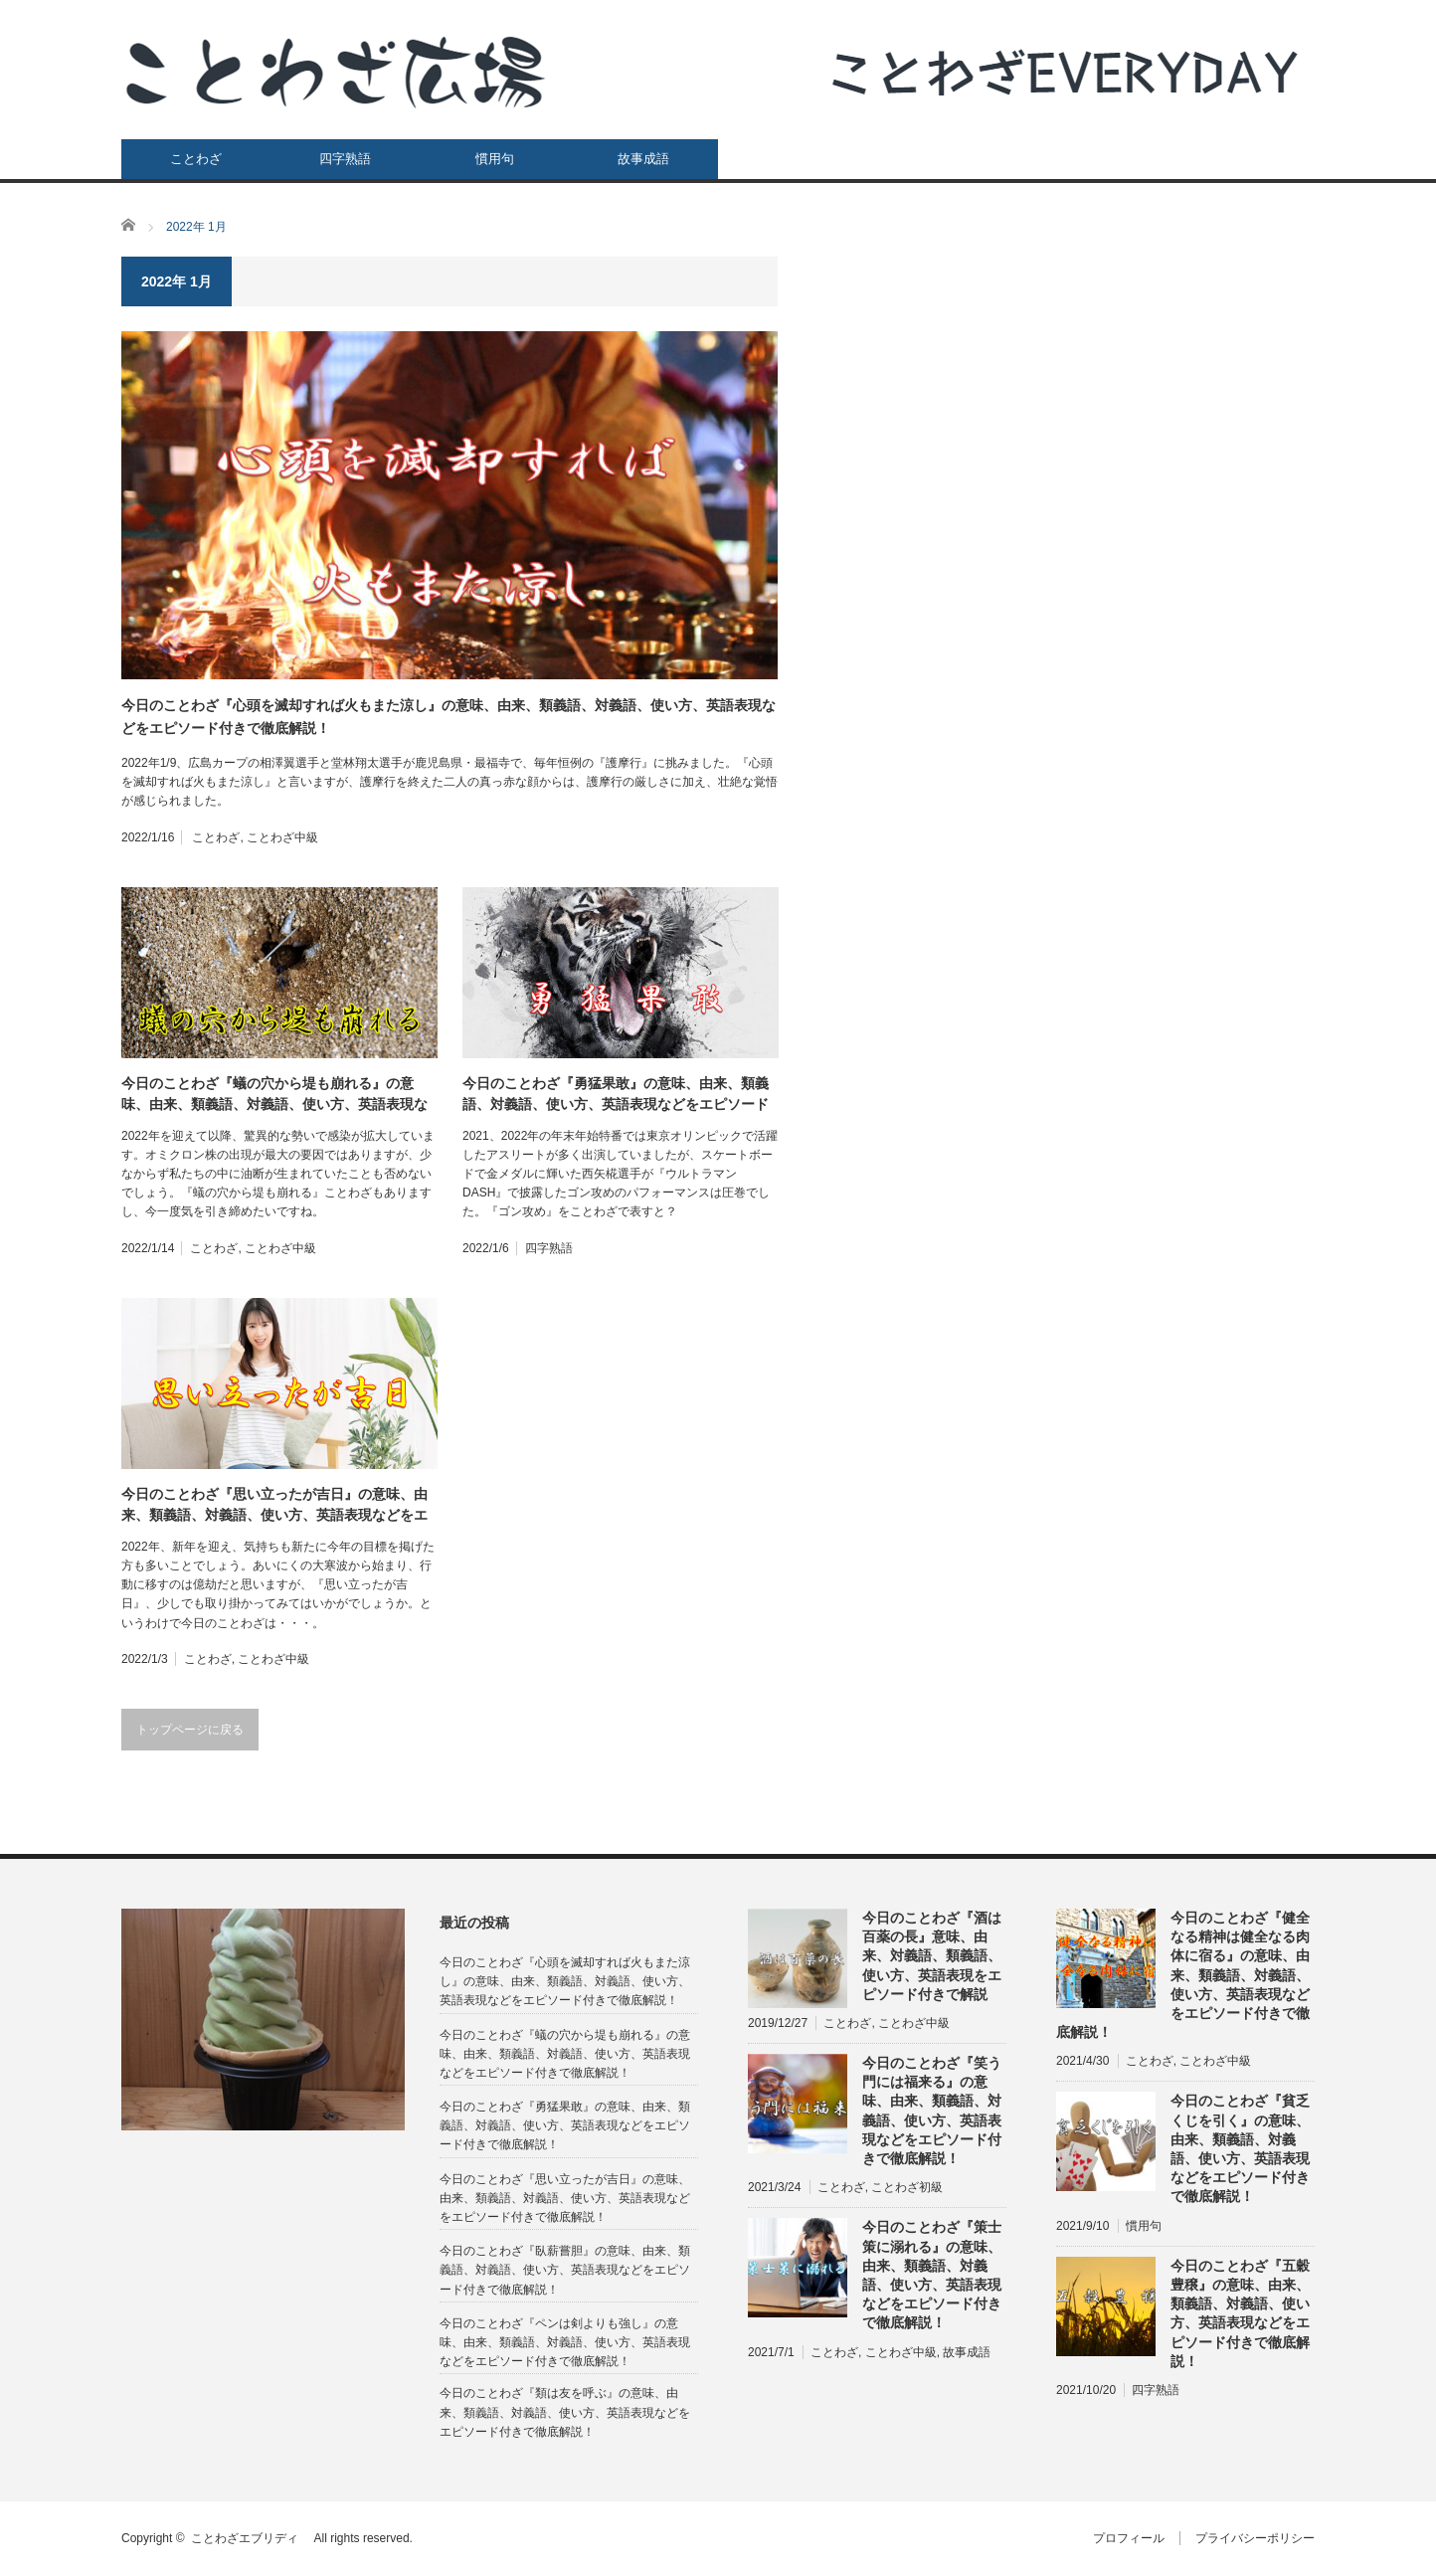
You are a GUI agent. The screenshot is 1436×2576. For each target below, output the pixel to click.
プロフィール (1129, 2538)
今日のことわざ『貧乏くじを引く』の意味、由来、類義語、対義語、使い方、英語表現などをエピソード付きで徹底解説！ (1240, 2148)
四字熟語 (345, 158)
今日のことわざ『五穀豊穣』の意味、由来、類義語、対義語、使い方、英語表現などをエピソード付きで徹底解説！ (1240, 2313)
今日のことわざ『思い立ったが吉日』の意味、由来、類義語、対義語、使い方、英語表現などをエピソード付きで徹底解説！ (274, 1506)
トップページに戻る (190, 1730)
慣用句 (494, 158)
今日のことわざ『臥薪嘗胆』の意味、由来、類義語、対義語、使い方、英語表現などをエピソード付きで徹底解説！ (565, 2270)
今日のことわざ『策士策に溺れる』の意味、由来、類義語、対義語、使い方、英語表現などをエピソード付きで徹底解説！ (931, 2274)
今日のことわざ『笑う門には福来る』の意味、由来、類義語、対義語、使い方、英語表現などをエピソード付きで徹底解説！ (931, 2110)
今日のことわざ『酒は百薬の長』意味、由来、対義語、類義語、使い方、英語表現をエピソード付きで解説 (931, 1956)
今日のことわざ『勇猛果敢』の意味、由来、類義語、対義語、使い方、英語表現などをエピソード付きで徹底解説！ (615, 1095)
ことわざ (196, 158)
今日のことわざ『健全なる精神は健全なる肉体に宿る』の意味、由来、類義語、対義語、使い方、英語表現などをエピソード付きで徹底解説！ (1183, 1975)
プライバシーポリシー (1255, 2538)
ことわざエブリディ (250, 2538)
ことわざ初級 (907, 2187)
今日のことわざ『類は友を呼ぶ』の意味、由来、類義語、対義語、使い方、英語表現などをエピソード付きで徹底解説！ (565, 2412)
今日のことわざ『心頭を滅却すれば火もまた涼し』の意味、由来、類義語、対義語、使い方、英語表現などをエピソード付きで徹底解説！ (448, 716)
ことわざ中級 (282, 837)
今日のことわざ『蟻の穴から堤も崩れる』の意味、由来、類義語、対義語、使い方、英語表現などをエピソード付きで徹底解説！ (274, 1095)
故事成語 (643, 158)
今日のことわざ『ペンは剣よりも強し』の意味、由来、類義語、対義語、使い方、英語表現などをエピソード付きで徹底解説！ (565, 2342)
